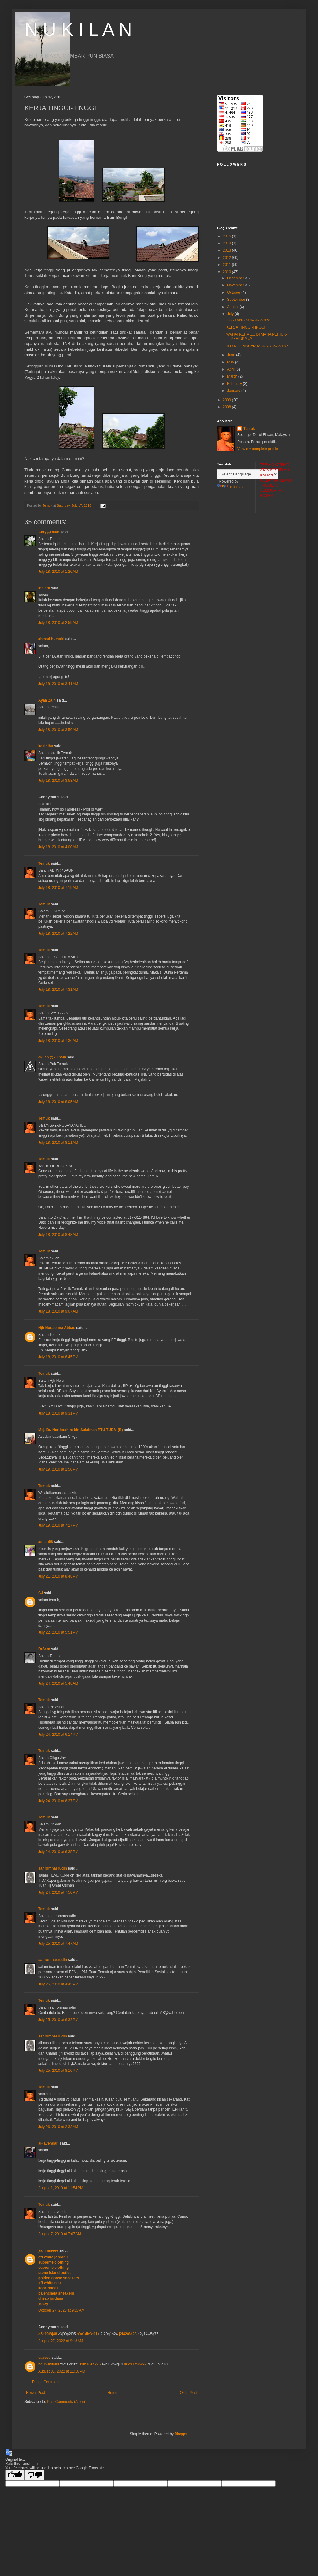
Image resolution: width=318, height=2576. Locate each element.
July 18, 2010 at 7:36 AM (58, 1040)
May (231, 362)
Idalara (44, 588)
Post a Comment (45, 2382)
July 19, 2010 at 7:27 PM (58, 1525)
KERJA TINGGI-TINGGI (245, 327)
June (231, 355)
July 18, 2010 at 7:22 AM (58, 933)
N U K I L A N (78, 29)
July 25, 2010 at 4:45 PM (58, 1984)
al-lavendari (48, 2143)
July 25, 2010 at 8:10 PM (58, 2070)
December (236, 278)
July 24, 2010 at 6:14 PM (58, 1734)
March (233, 376)
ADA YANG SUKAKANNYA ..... (251, 320)
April (231, 369)
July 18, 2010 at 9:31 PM (58, 1413)
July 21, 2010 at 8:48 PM (58, 1576)
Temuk (44, 863)
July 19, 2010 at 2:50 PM (58, 1469)
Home (112, 2393)
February (235, 384)
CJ (40, 1593)
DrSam (44, 1649)
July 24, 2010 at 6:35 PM (58, 1852)
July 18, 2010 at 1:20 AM (58, 571)
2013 (227, 250)
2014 (227, 243)
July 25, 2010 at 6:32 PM (58, 2020)
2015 (227, 236)
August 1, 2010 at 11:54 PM (60, 2188)
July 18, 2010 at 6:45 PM (58, 1357)
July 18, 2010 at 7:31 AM (58, 989)
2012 (227, 257)
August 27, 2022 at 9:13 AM (60, 2341)
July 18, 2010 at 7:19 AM (58, 887)
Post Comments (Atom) (66, 2401)
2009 (227, 400)
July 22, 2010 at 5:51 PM (58, 1632)
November (236, 285)
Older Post (188, 2393)
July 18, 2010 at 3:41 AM (58, 684)
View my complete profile (257, 449)
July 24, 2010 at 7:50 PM (58, 1892)
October (234, 292)
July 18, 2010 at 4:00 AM (58, 847)
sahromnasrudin (52, 1868)
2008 (227, 407)
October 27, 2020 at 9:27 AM (61, 2310)
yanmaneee (48, 2250)
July (231, 314)
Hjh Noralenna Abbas (56, 1327)
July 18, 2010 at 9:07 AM (58, 1311)
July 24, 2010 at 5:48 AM (58, 1683)
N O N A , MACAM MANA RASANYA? (257, 346)
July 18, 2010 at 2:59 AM (58, 623)
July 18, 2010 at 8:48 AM (58, 1234)
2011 (227, 265)
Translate (231, 487)
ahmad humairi (51, 639)
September (236, 299)
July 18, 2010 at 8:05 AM (58, 1102)
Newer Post (35, 2393)
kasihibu (45, 746)
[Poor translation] (34, 2475)
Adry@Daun (48, 532)
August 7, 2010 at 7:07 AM (59, 2234)
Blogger (181, 2434)
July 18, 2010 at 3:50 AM (58, 730)
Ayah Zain (47, 700)
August (233, 307)
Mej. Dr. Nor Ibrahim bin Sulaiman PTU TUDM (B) (81, 1430)
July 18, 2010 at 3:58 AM (58, 780)
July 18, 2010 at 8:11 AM (58, 1142)
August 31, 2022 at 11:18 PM (61, 2371)
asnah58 (45, 1542)
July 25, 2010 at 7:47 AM (58, 1943)
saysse (44, 2357)
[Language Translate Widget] (247, 474)
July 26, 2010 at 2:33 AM (58, 2127)
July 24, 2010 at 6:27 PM (58, 1801)
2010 (227, 272)
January (234, 391)
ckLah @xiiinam (52, 1057)
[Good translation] (15, 2475)
